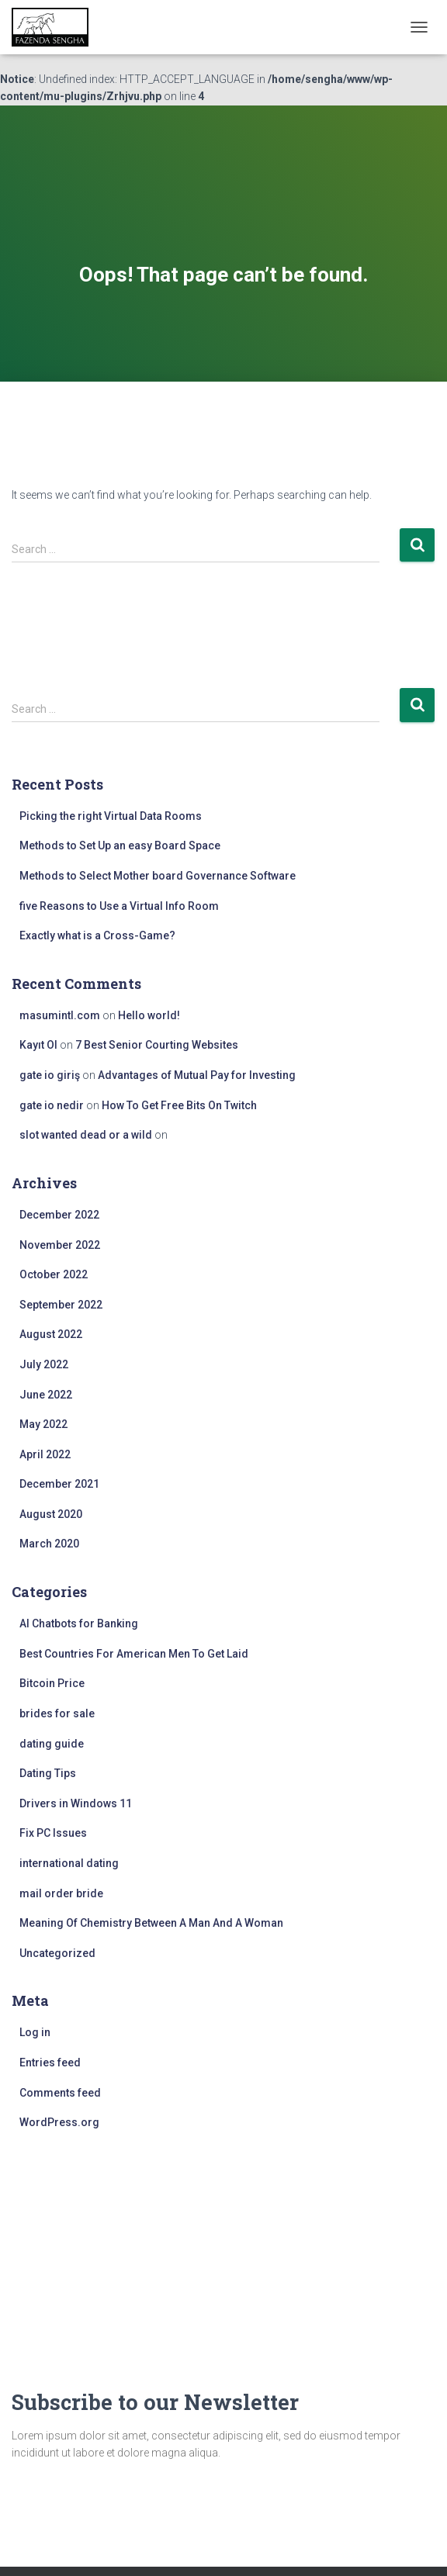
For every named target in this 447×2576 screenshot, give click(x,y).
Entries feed (50, 2062)
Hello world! (149, 1015)
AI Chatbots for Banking (78, 1623)
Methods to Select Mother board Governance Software (157, 876)
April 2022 (45, 1454)
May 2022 (43, 1424)
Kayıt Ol (38, 1045)
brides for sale (57, 1713)
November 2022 (59, 1245)
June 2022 (45, 1394)
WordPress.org (59, 2122)
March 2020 (49, 1543)
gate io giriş (49, 1075)
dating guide (51, 1744)
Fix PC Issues (53, 1833)
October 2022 (53, 1274)
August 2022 (50, 1334)
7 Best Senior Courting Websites (156, 1045)
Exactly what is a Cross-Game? (97, 935)
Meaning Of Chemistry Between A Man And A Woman (151, 1923)
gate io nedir (51, 1105)
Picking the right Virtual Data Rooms (110, 816)
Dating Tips (47, 1773)
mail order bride (61, 1893)
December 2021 (59, 1484)
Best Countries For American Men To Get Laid (133, 1654)
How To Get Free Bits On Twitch (179, 1105)
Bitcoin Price (52, 1683)
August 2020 (50, 1514)
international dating (69, 1863)
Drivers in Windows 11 (75, 1803)
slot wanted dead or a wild (85, 1135)
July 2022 (43, 1364)
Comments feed (60, 2093)
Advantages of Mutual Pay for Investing (197, 1075)
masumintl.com (59, 1015)
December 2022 (59, 1214)
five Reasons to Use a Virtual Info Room (119, 906)
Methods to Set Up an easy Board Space (119, 845)
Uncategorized (57, 1953)
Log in (34, 2032)
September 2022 (60, 1304)
